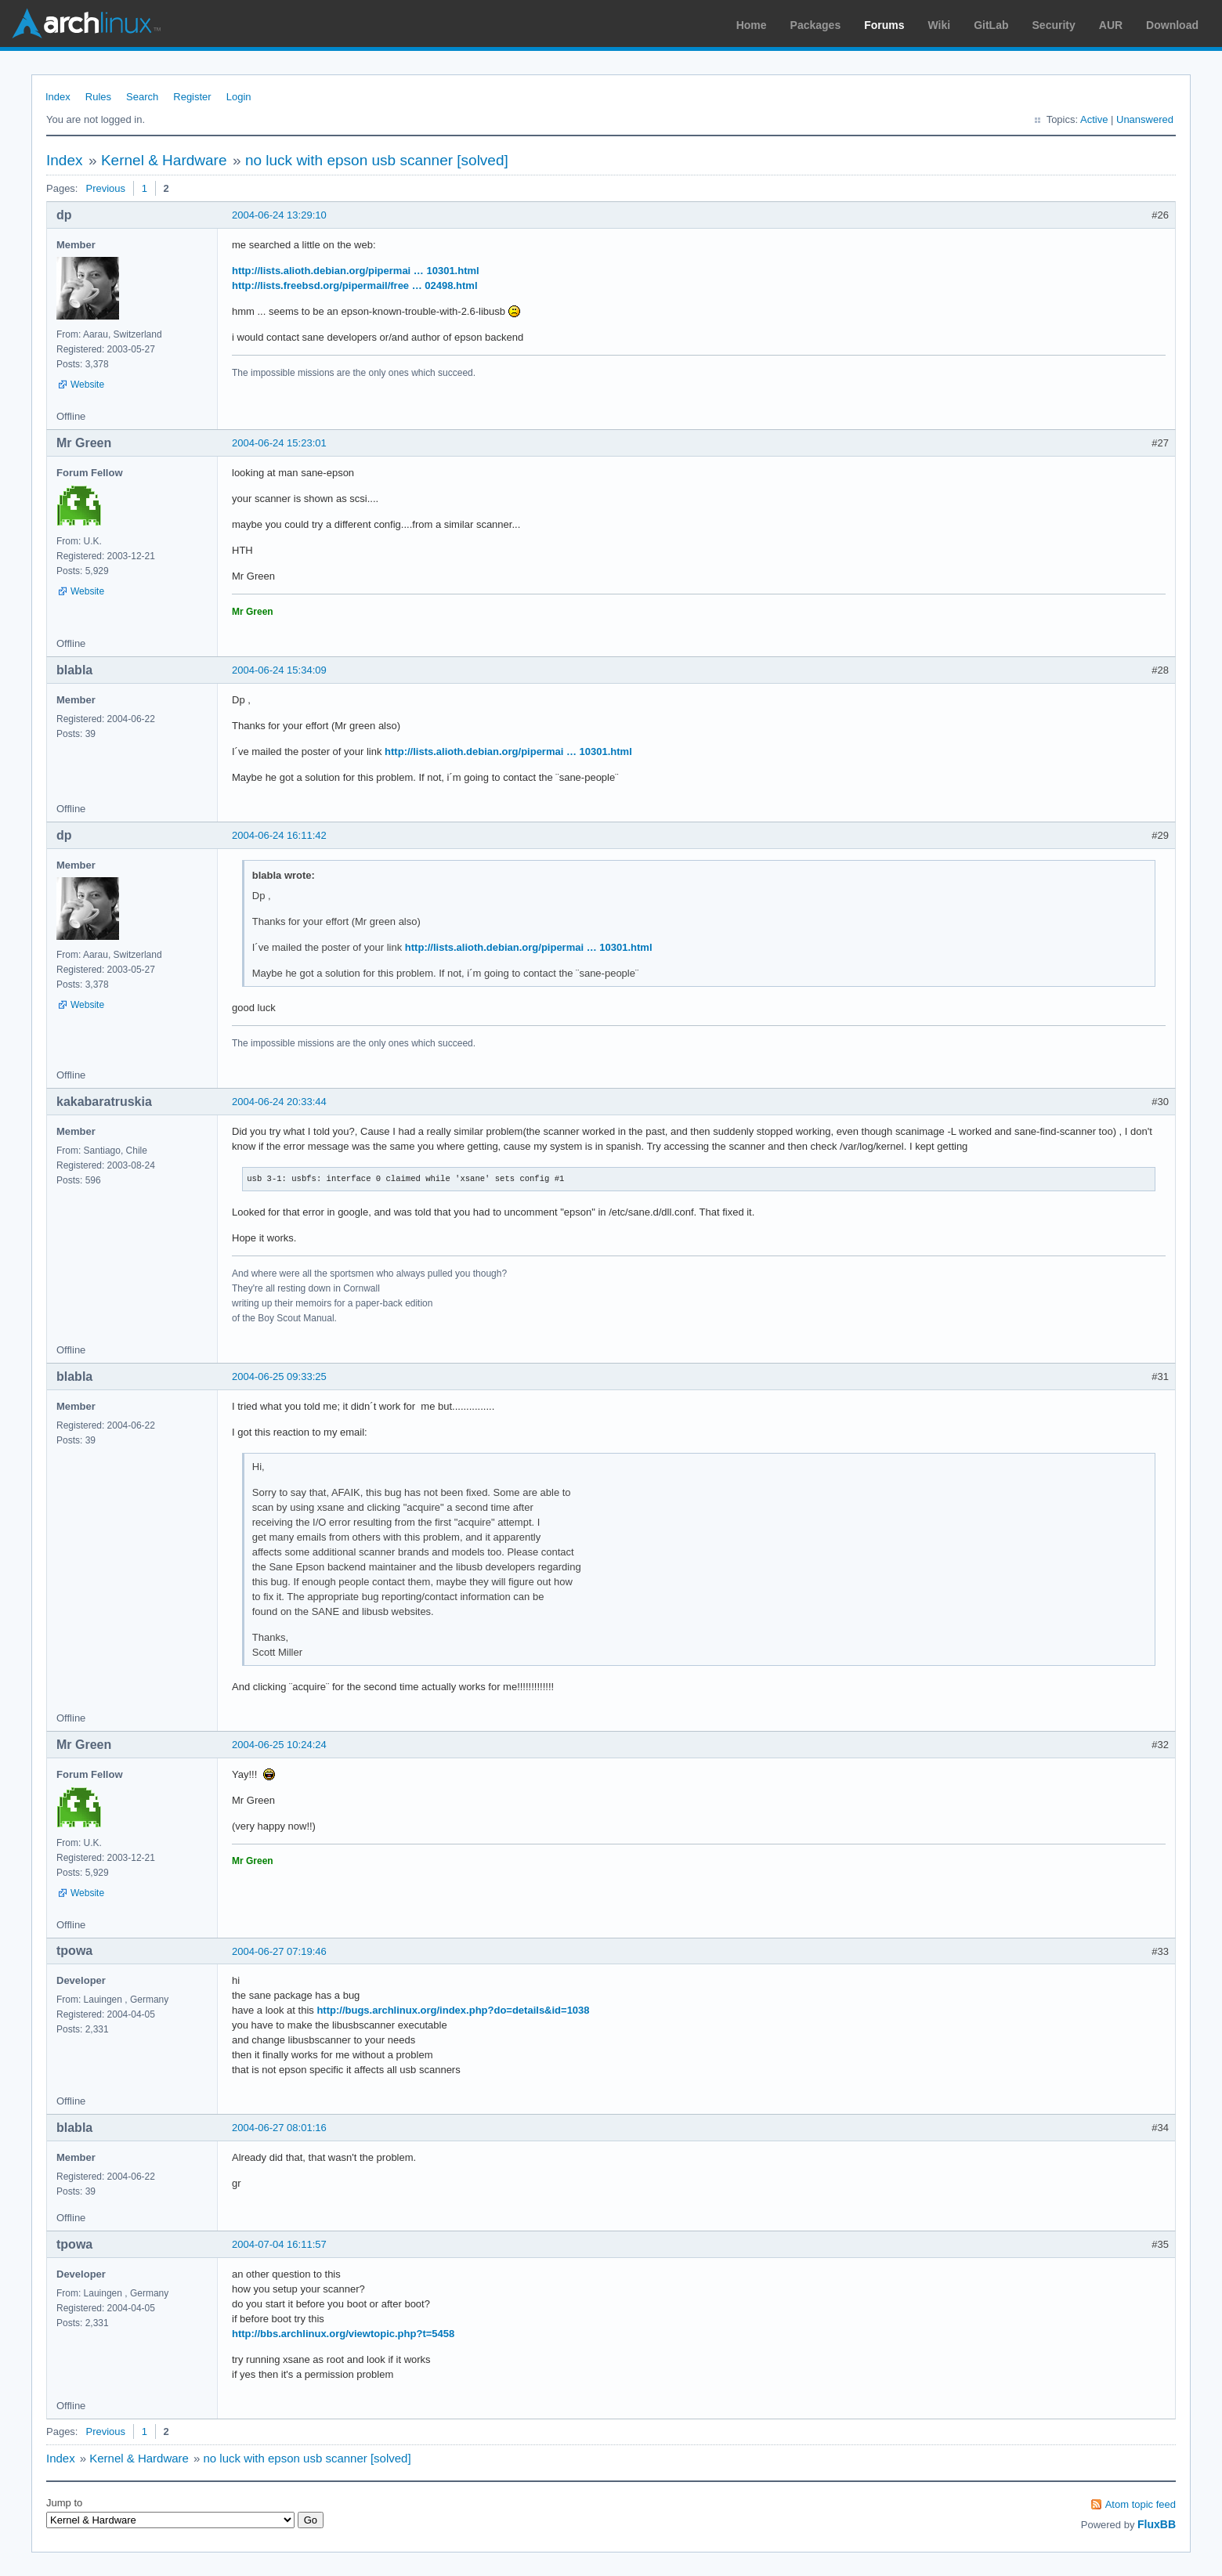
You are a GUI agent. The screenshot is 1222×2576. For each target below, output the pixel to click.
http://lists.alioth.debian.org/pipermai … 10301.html (355, 270)
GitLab (991, 25)
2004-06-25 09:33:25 (279, 1376)
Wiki (939, 25)
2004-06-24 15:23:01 (279, 443)
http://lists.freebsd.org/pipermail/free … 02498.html (355, 285)
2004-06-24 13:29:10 (279, 215)
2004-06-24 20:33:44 (279, 1101)
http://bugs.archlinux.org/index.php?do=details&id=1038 (452, 2010)
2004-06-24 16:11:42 (279, 835)
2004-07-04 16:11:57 (279, 2244)
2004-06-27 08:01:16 (279, 2127)
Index (57, 97)
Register (192, 97)
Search (142, 97)
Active (1094, 119)
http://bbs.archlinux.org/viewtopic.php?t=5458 (343, 2333)
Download (1172, 25)
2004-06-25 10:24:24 (279, 1744)
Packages (815, 25)
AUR (1111, 25)
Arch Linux (86, 23)
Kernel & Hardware (164, 160)
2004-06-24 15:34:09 (279, 670)
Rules (98, 97)
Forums (884, 25)
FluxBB (1156, 2524)
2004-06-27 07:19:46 (279, 1951)
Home (751, 25)
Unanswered (1144, 119)
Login (238, 97)
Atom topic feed (1140, 2504)
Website (87, 384)
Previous (105, 188)
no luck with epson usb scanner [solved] (376, 160)
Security (1054, 25)
